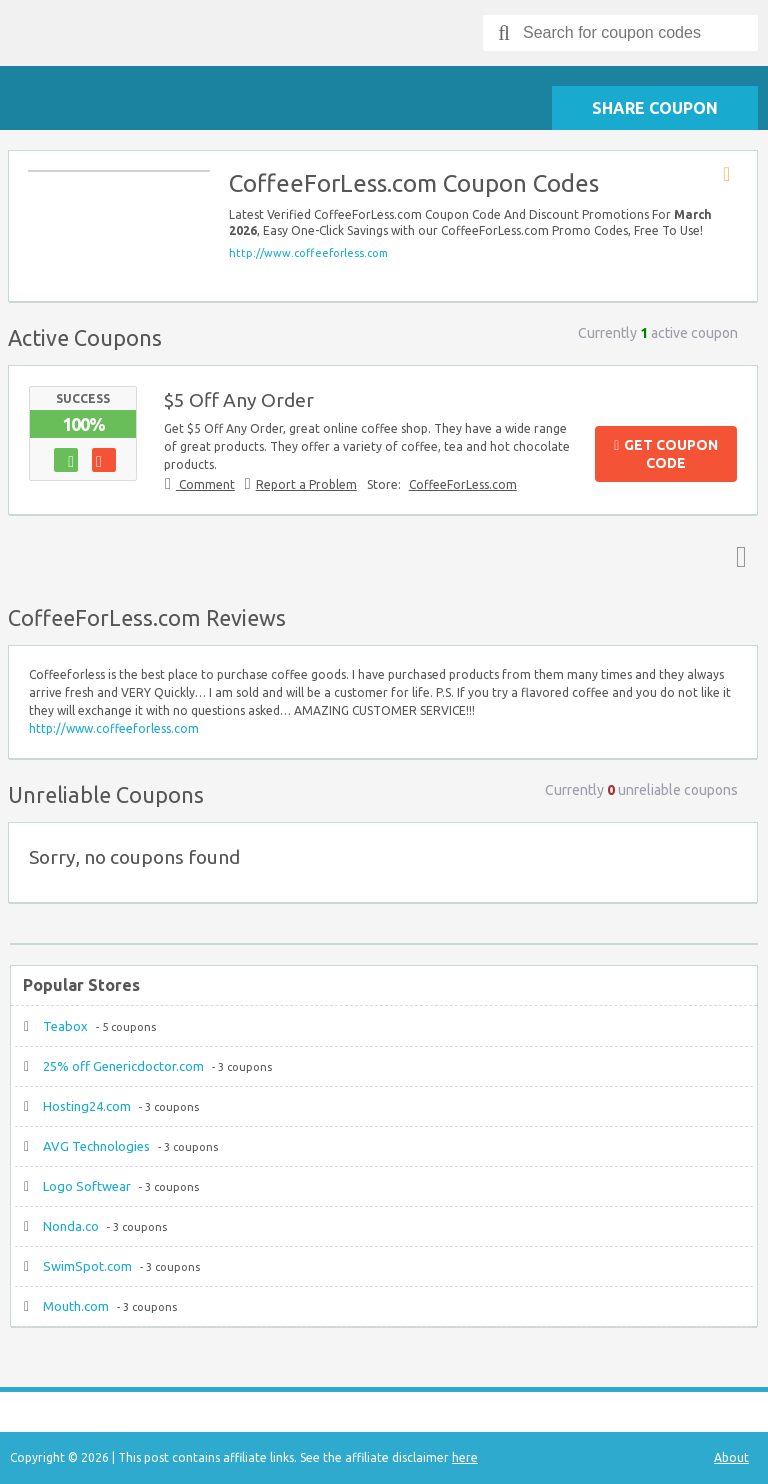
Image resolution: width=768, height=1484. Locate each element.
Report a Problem (306, 484)
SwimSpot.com (87, 1266)
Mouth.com (76, 1306)
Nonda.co (71, 1226)
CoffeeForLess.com (463, 484)
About (731, 1457)
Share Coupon (655, 108)
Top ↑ (737, 556)
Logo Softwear (87, 1186)
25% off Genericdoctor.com (123, 1066)
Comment (205, 484)
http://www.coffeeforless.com (308, 253)
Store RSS (733, 175)
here (465, 1457)
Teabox (65, 1026)
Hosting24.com (87, 1106)
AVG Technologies (96, 1146)
